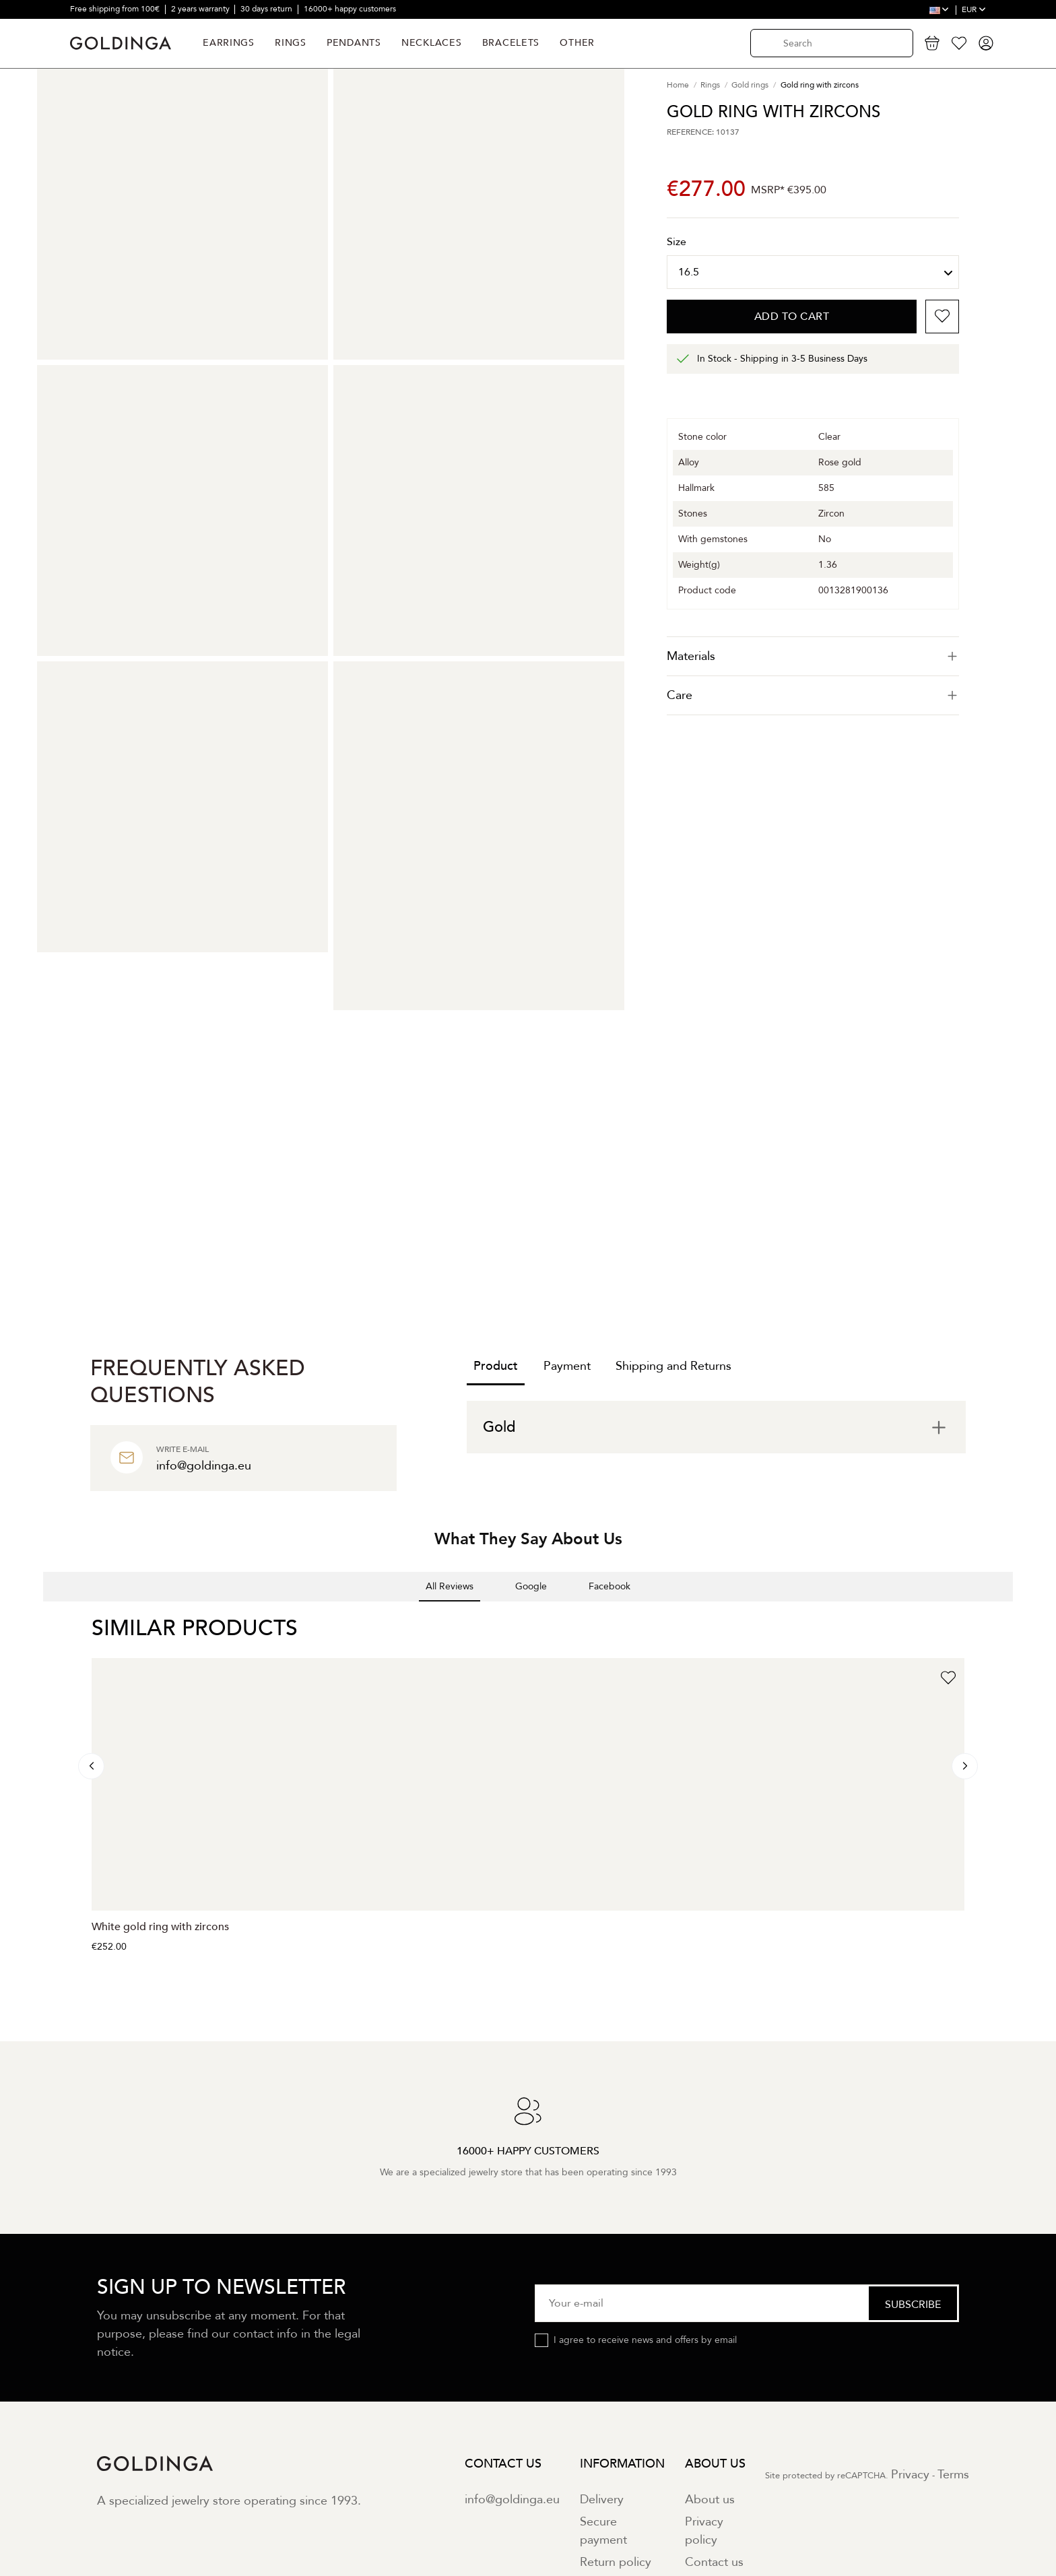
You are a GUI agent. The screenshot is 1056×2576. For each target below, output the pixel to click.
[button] (43, 1615)
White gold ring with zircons (160, 1926)
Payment (567, 1366)
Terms (953, 2474)
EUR (974, 9)
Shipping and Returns (673, 1366)
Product (495, 1366)
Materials (813, 656)
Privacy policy (704, 2530)
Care (813, 695)
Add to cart (792, 316)
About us (710, 2499)
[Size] (813, 272)
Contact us (714, 2562)
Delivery (602, 2499)
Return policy (615, 2562)
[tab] (813, 656)
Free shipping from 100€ (116, 8)
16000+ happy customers (350, 8)
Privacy (910, 2474)
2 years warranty (201, 8)
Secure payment (603, 2530)
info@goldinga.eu (512, 2499)
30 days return (267, 8)
